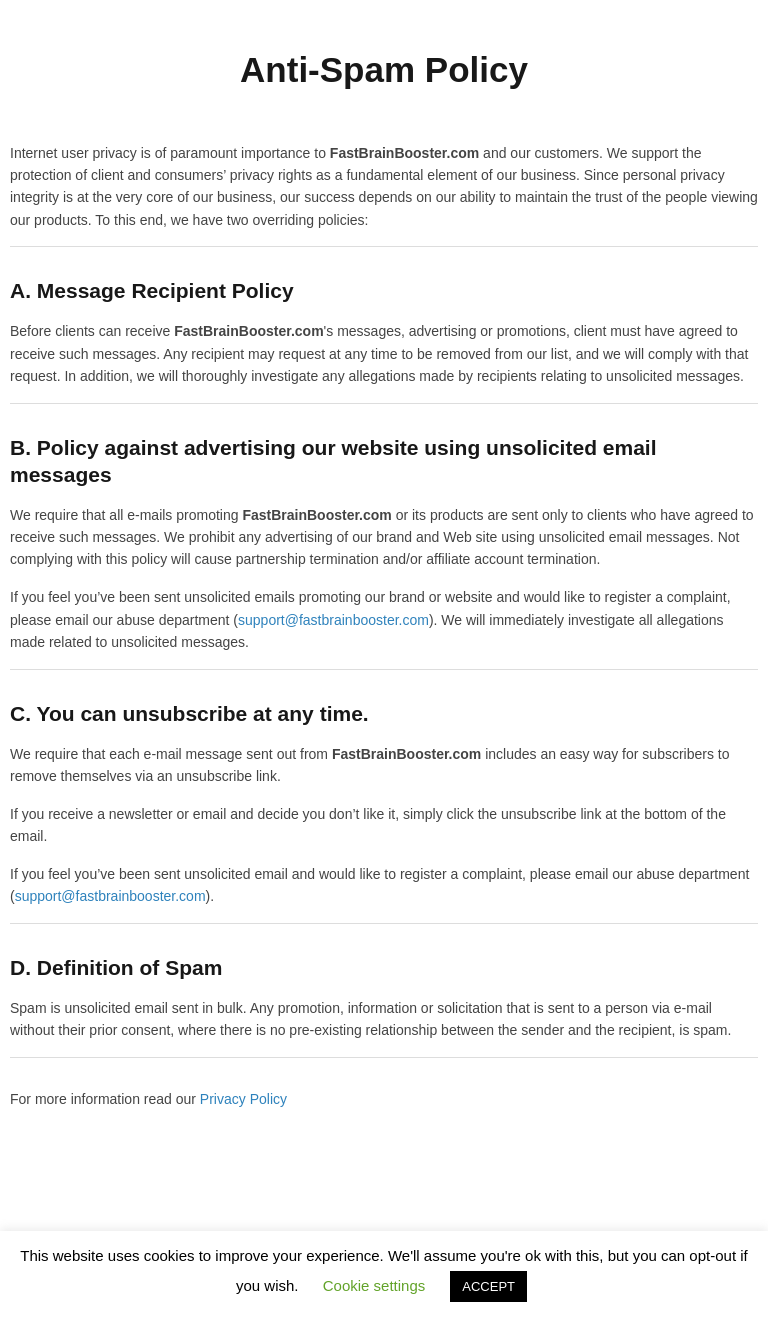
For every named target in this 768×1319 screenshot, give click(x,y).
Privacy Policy (243, 1099)
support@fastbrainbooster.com (333, 620)
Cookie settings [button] (374, 1285)
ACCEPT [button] (488, 1286)
